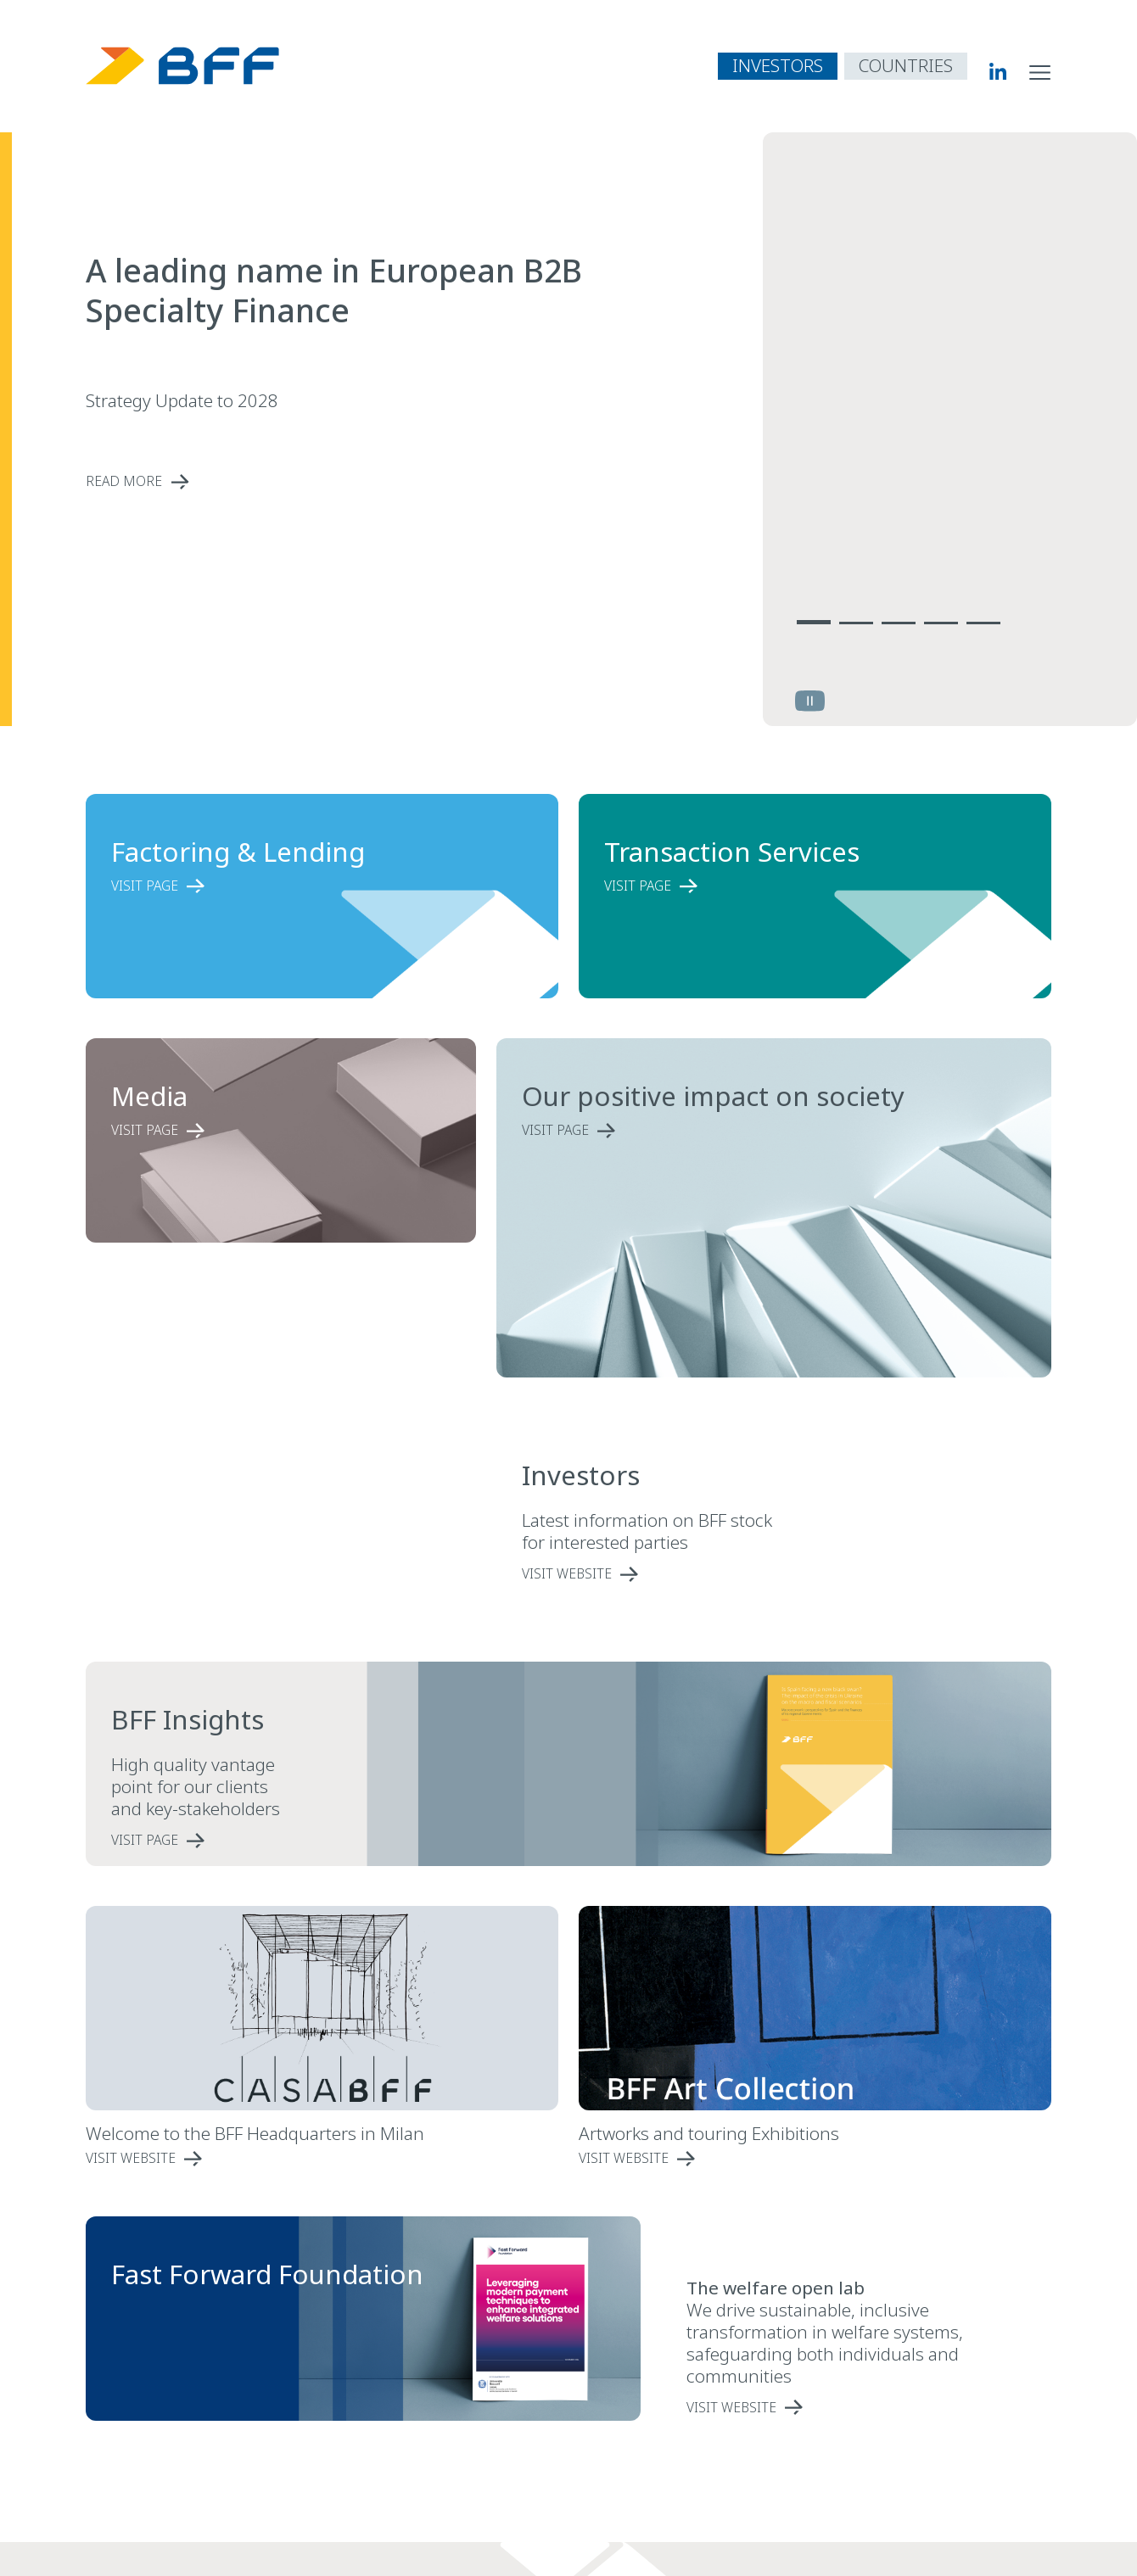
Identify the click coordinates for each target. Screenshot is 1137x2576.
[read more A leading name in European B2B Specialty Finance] (357, 481)
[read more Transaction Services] (790, 886)
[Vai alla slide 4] (941, 619)
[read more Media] (262, 1130)
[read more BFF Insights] (504, 1840)
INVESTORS (777, 65)
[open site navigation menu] (1040, 71)
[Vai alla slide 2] (856, 619)
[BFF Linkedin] (987, 71)
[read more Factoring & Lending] (297, 886)
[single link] (837, 2407)
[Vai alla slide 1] (814, 619)
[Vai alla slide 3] (899, 619)
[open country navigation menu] (905, 66)
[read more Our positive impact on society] (742, 1130)
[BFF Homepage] (182, 66)
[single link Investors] (673, 1574)
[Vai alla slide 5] (983, 619)
